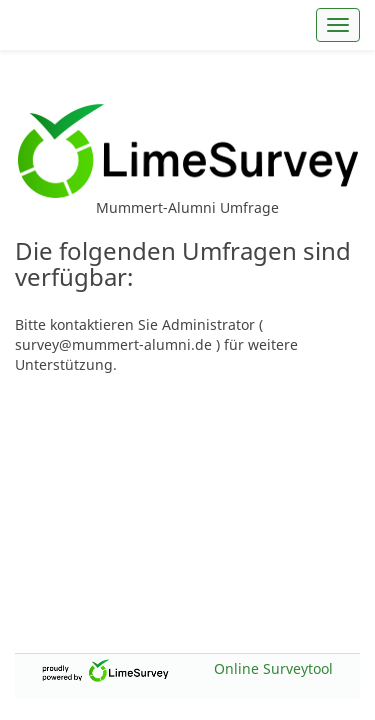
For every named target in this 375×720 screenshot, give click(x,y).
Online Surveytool (273, 668)
